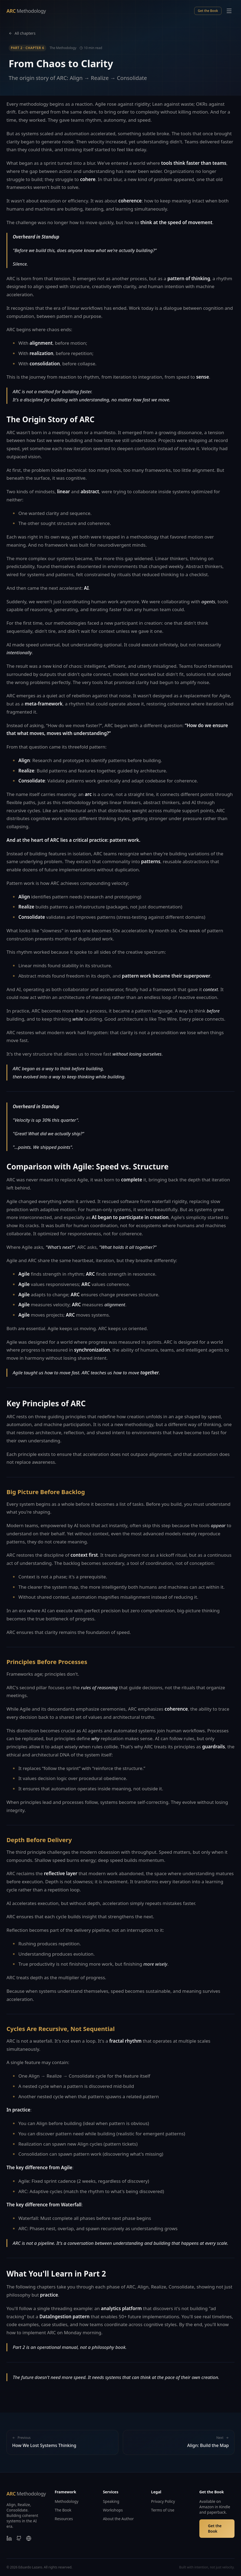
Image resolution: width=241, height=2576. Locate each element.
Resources (64, 2518)
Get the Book (208, 10)
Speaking (111, 2501)
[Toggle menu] (229, 10)
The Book (63, 2510)
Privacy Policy (163, 2501)
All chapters (22, 33)
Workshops (113, 2510)
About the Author (118, 2518)
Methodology (66, 2501)
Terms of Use (162, 2510)
